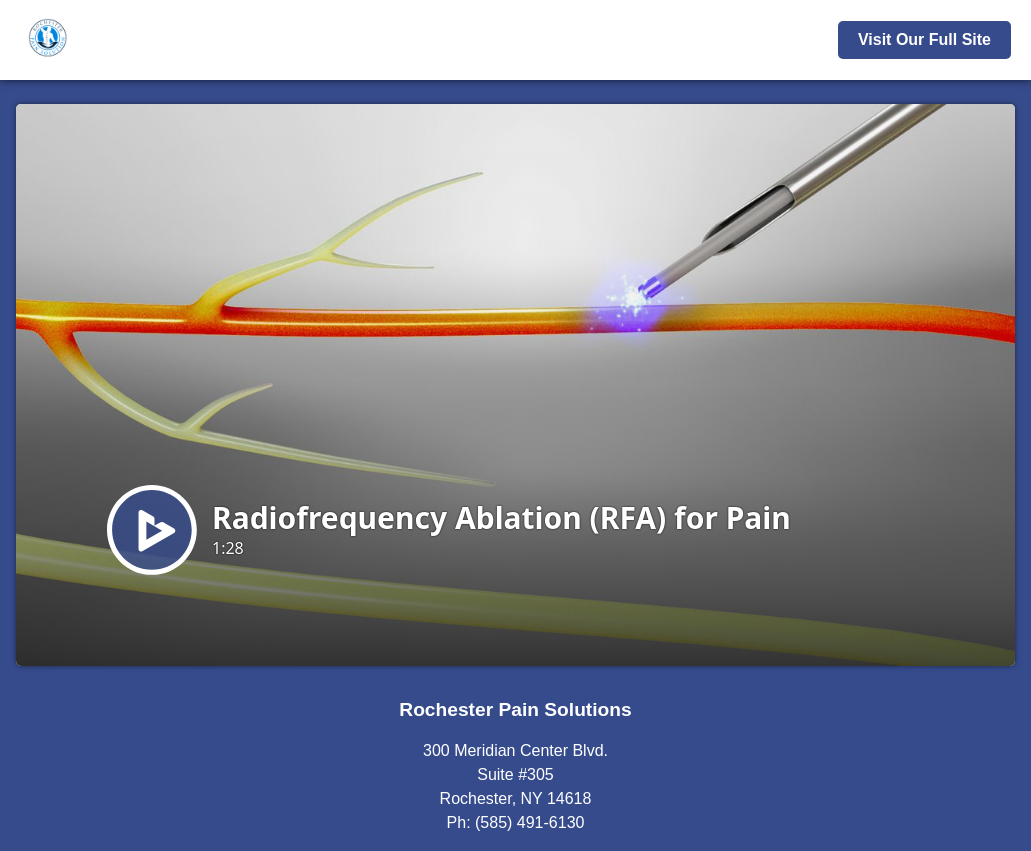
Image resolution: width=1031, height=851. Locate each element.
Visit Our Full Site (924, 39)
